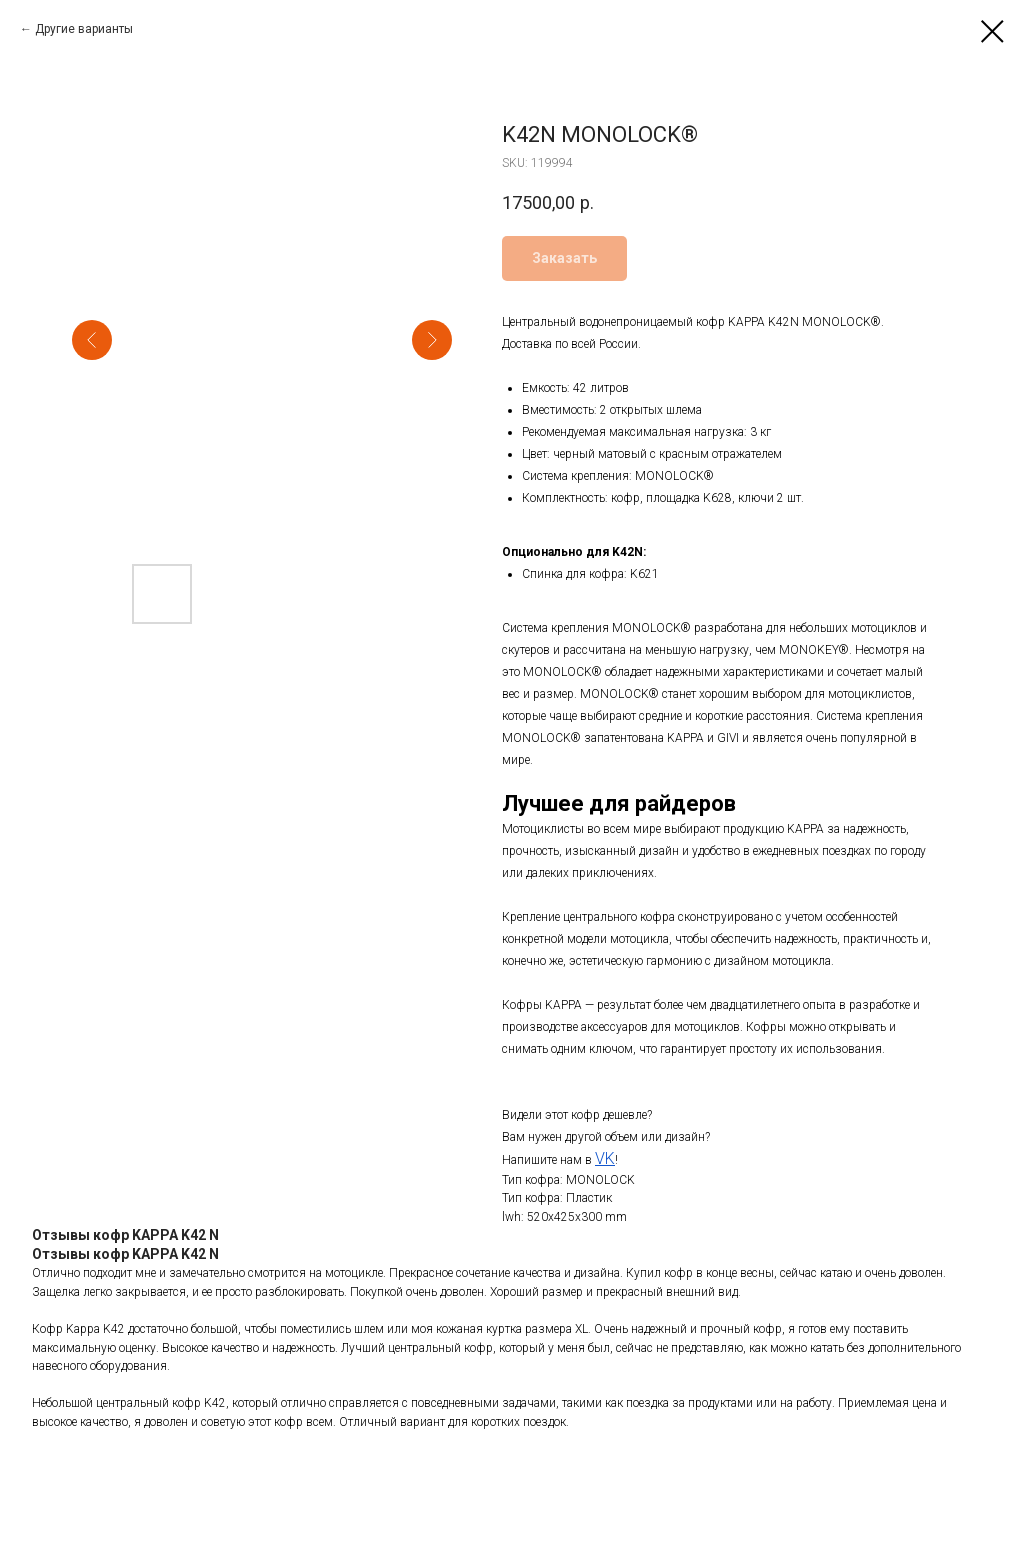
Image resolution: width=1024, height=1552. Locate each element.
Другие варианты (84, 29)
